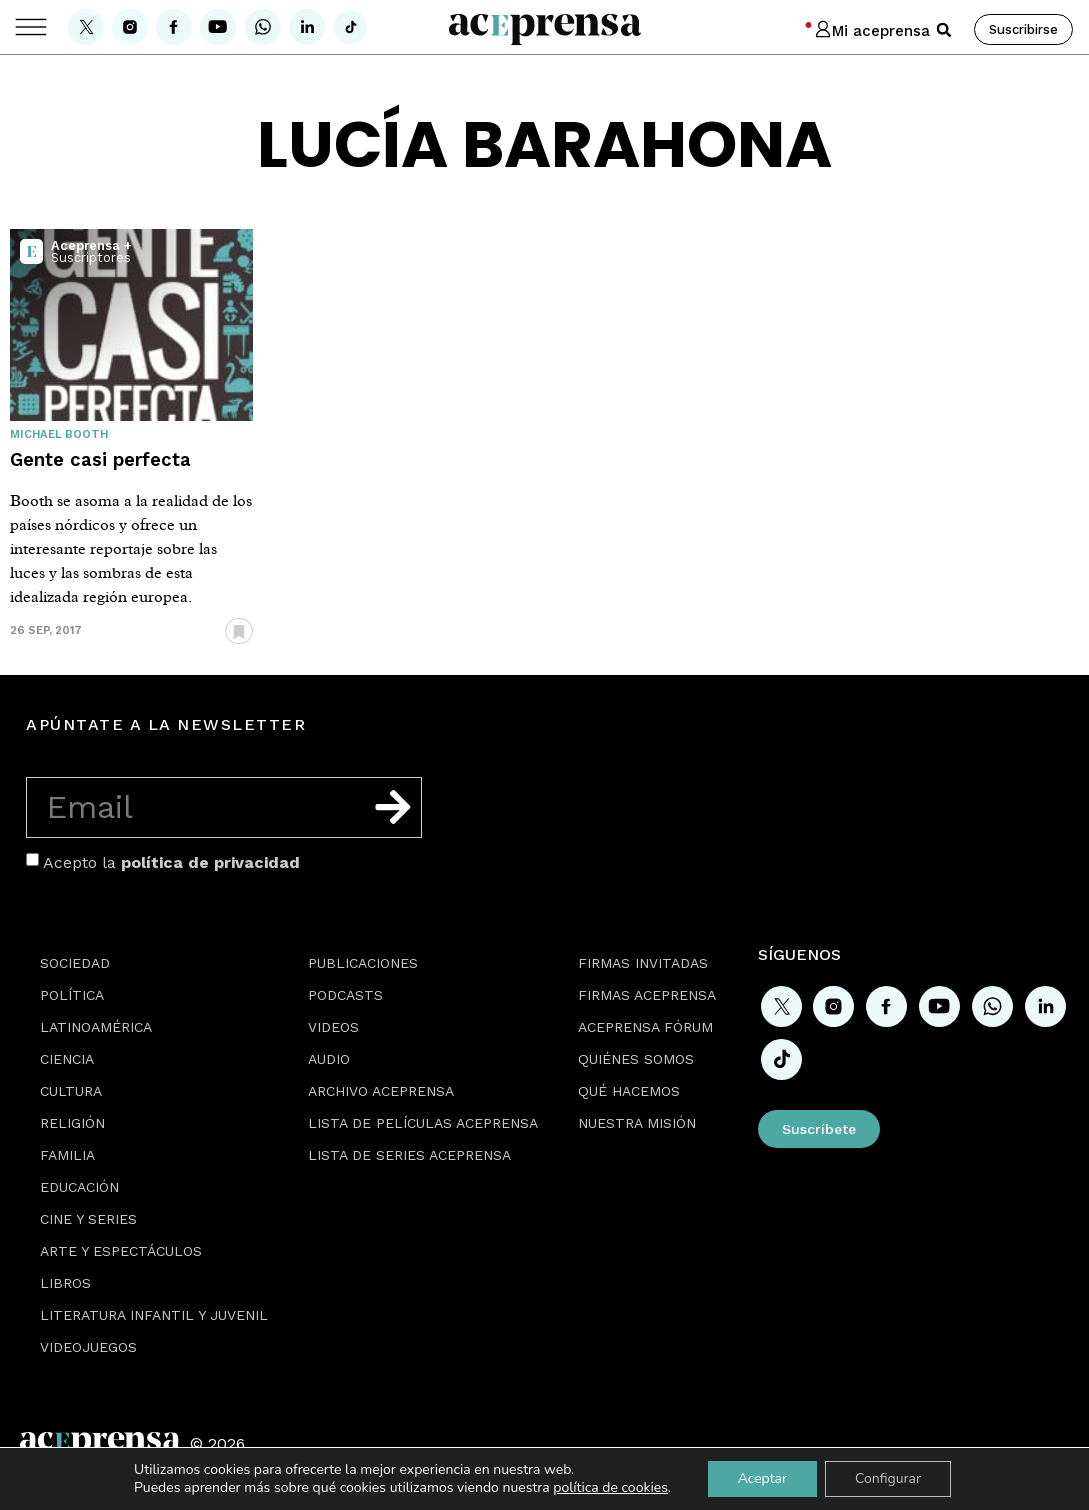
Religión (72, 1123)
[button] (944, 30)
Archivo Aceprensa (381, 1091)
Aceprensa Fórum (645, 1027)
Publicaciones (363, 963)
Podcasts (345, 995)
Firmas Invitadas (643, 963)
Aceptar (762, 1478)
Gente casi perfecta (100, 459)
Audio (329, 1059)
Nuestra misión (637, 1123)
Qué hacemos (629, 1091)
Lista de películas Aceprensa (423, 1123)
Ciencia (67, 1059)
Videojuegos (88, 1347)
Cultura (71, 1091)
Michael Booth (59, 434)
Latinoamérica (96, 1027)
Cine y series (88, 1219)
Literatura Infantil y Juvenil (154, 1315)
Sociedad (75, 963)
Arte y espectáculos (121, 1251)
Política (72, 995)
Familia (67, 1155)
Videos (333, 1027)
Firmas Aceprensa (647, 995)
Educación (79, 1187)
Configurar (888, 1478)
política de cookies (610, 1487)
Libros (65, 1283)
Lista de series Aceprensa (409, 1155)
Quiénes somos (636, 1059)
